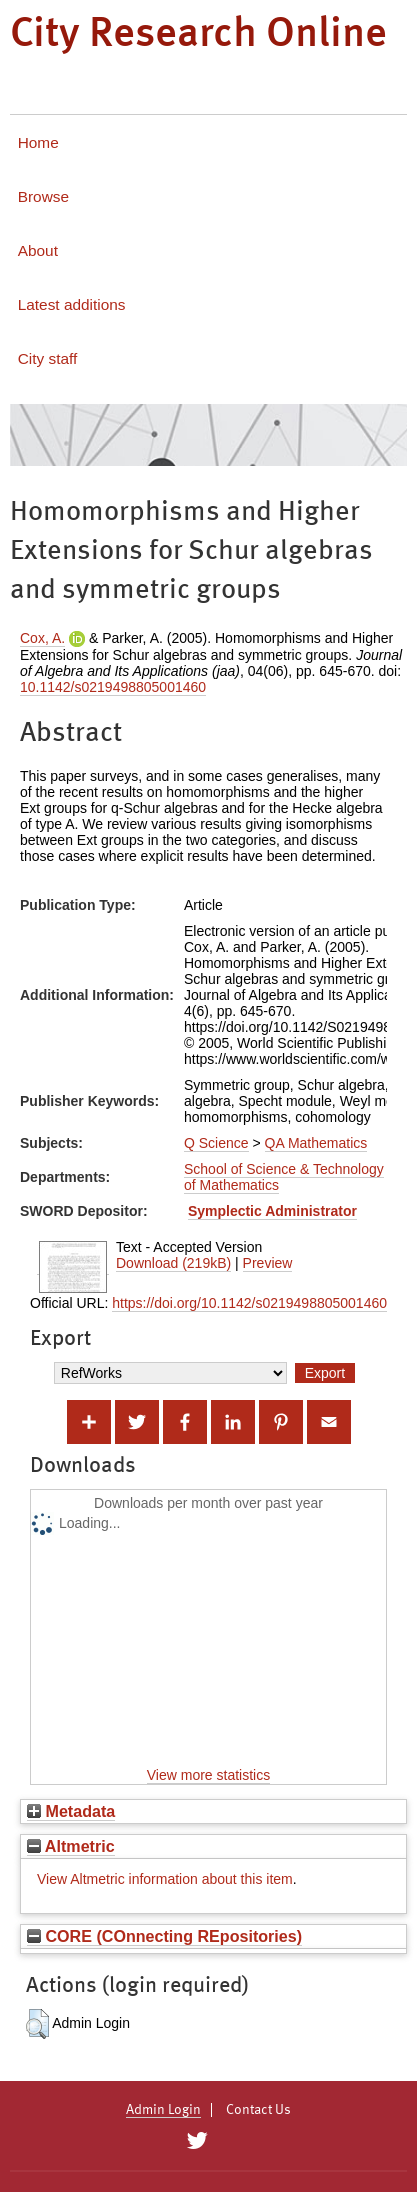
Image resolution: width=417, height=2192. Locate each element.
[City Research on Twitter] (197, 2141)
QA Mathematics (316, 1143)
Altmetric (71, 1846)
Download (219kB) (173, 1263)
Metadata (71, 1811)
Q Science (216, 1143)
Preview (268, 1263)
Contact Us (258, 2110)
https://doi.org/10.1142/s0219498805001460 (249, 1303)
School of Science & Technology (284, 1169)
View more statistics (208, 1775)
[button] (37, 2024)
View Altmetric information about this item (165, 1879)
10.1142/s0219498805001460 (113, 687)
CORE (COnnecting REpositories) (164, 1936)
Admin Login (163, 2110)
